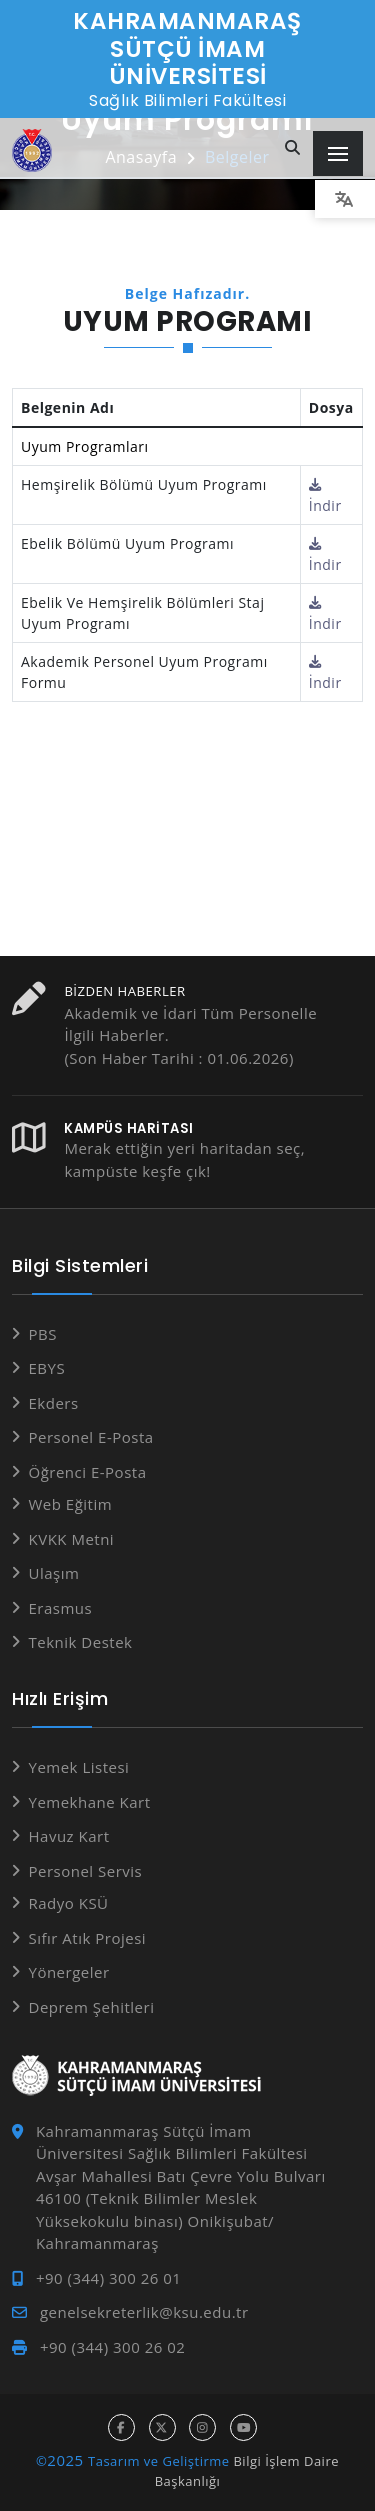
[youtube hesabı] (243, 2427)
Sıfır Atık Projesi (88, 1938)
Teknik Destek (81, 1642)
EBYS (47, 1368)
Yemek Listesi (79, 1767)
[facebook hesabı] (121, 2427)
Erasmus (61, 1608)
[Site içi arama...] (293, 148)
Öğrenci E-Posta (88, 1472)
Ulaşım (54, 1573)
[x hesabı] (162, 2427)
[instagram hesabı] (202, 2427)
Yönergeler (69, 1972)
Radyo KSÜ (69, 1903)
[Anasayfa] (32, 150)
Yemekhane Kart (90, 1802)
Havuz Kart (69, 1836)
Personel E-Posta (91, 1437)
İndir (325, 496)
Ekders (54, 1403)
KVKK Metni (72, 1539)
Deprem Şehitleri (92, 2007)
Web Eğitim (71, 1504)
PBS (43, 1334)
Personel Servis (86, 1871)
